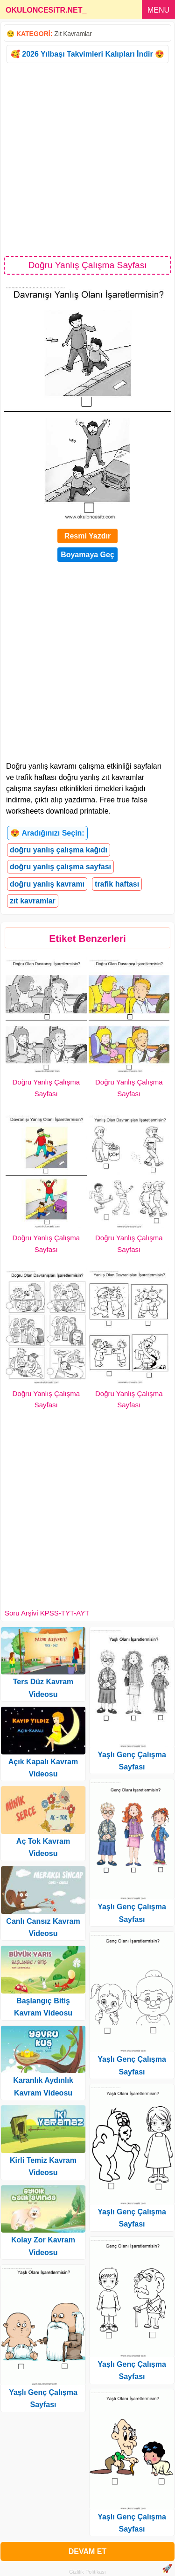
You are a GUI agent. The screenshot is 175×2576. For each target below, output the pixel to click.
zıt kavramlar (33, 901)
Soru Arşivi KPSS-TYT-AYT (47, 1613)
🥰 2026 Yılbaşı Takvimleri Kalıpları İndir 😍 (87, 54)
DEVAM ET (87, 2551)
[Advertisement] (87, 159)
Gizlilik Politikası (87, 2572)
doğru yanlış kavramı (47, 884)
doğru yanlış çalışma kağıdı (58, 850)
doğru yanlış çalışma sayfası (60, 867)
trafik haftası (117, 884)
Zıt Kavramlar (72, 33)
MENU (158, 10)
